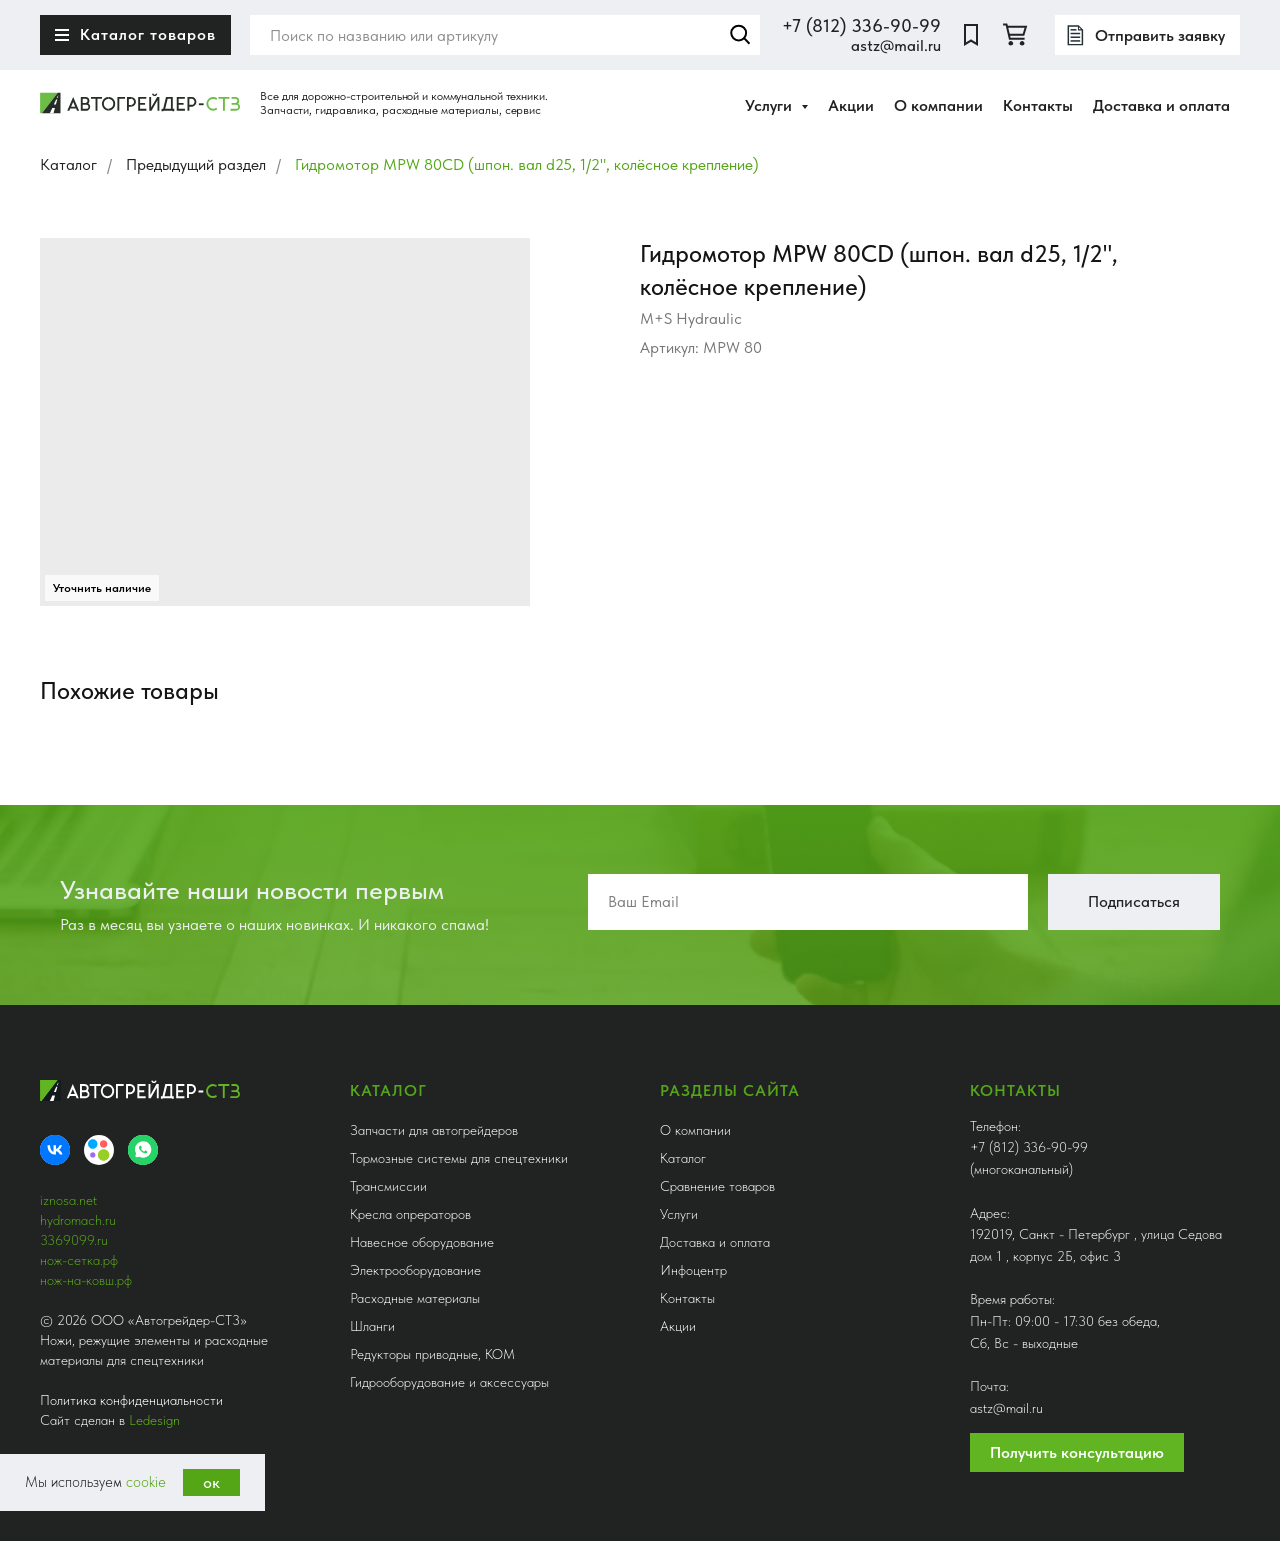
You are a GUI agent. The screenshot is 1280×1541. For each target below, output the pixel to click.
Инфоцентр (693, 1270)
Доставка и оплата (1161, 105)
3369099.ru (74, 1240)
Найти (740, 35)
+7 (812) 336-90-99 (861, 25)
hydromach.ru (78, 1220)
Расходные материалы (415, 1298)
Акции (851, 105)
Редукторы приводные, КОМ (432, 1354)
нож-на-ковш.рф (86, 1280)
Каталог (68, 164)
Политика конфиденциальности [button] (131, 1400)
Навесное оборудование (422, 1242)
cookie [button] (146, 1482)
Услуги (679, 1214)
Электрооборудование (415, 1270)
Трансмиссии (388, 1186)
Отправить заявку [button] (1160, 35)
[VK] (55, 1150)
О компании (938, 105)
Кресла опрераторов (410, 1214)
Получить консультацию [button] (1077, 1452)
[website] (971, 35)
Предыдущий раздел (196, 164)
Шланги (372, 1326)
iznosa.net (68, 1200)
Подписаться (1134, 901)
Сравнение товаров (717, 1186)
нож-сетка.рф (79, 1260)
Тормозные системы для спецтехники (459, 1158)
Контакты (1038, 105)
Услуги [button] (770, 105)
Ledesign (154, 1420)
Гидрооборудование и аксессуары (449, 1382)
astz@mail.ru (896, 45)
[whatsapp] (143, 1150)
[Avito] (99, 1150)
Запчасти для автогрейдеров (434, 1130)
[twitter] (1015, 35)
